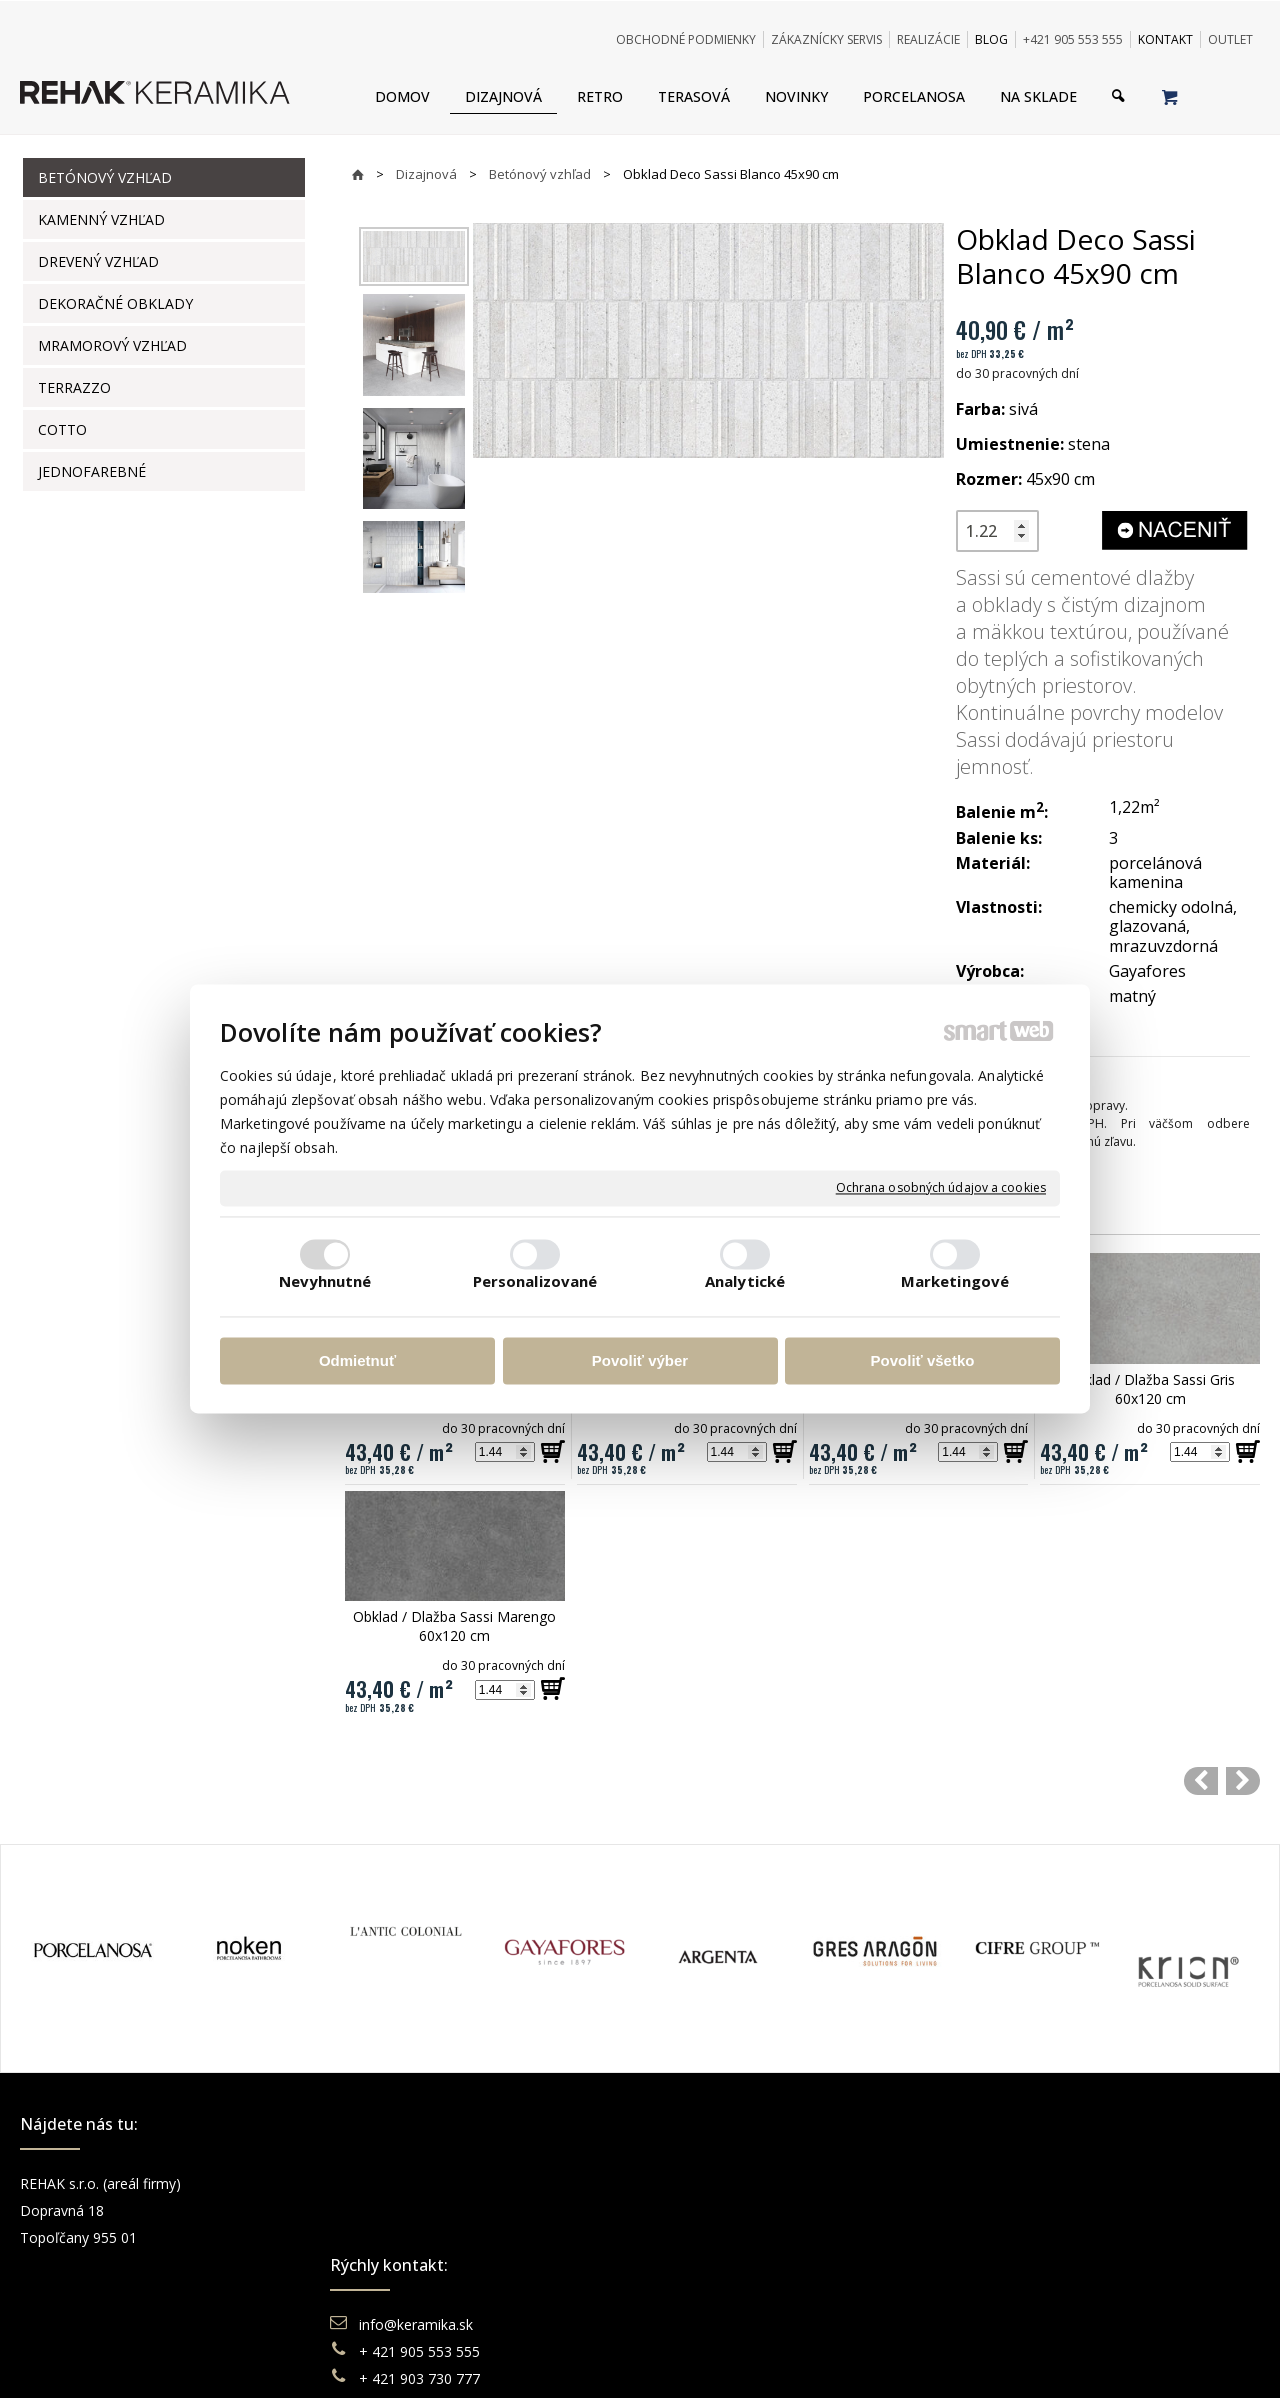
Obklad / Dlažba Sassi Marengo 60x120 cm (456, 1626)
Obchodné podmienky (746, 2183)
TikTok (1010, 2291)
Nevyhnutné (325, 1282)
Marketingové (955, 1282)
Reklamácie (714, 2237)
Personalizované (535, 1282)
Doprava (703, 2210)
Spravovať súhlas (947, 2357)
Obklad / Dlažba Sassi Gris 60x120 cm (1152, 1389)
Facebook (1020, 2183)
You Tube (1019, 2237)
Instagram (1021, 2210)
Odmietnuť (357, 1360)
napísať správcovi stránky (585, 2357)
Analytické (745, 1282)
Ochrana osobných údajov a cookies (941, 1188)
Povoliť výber (640, 1360)
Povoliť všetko (923, 1360)
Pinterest (1017, 2264)
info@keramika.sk (419, 2183)
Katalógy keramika (735, 2264)
